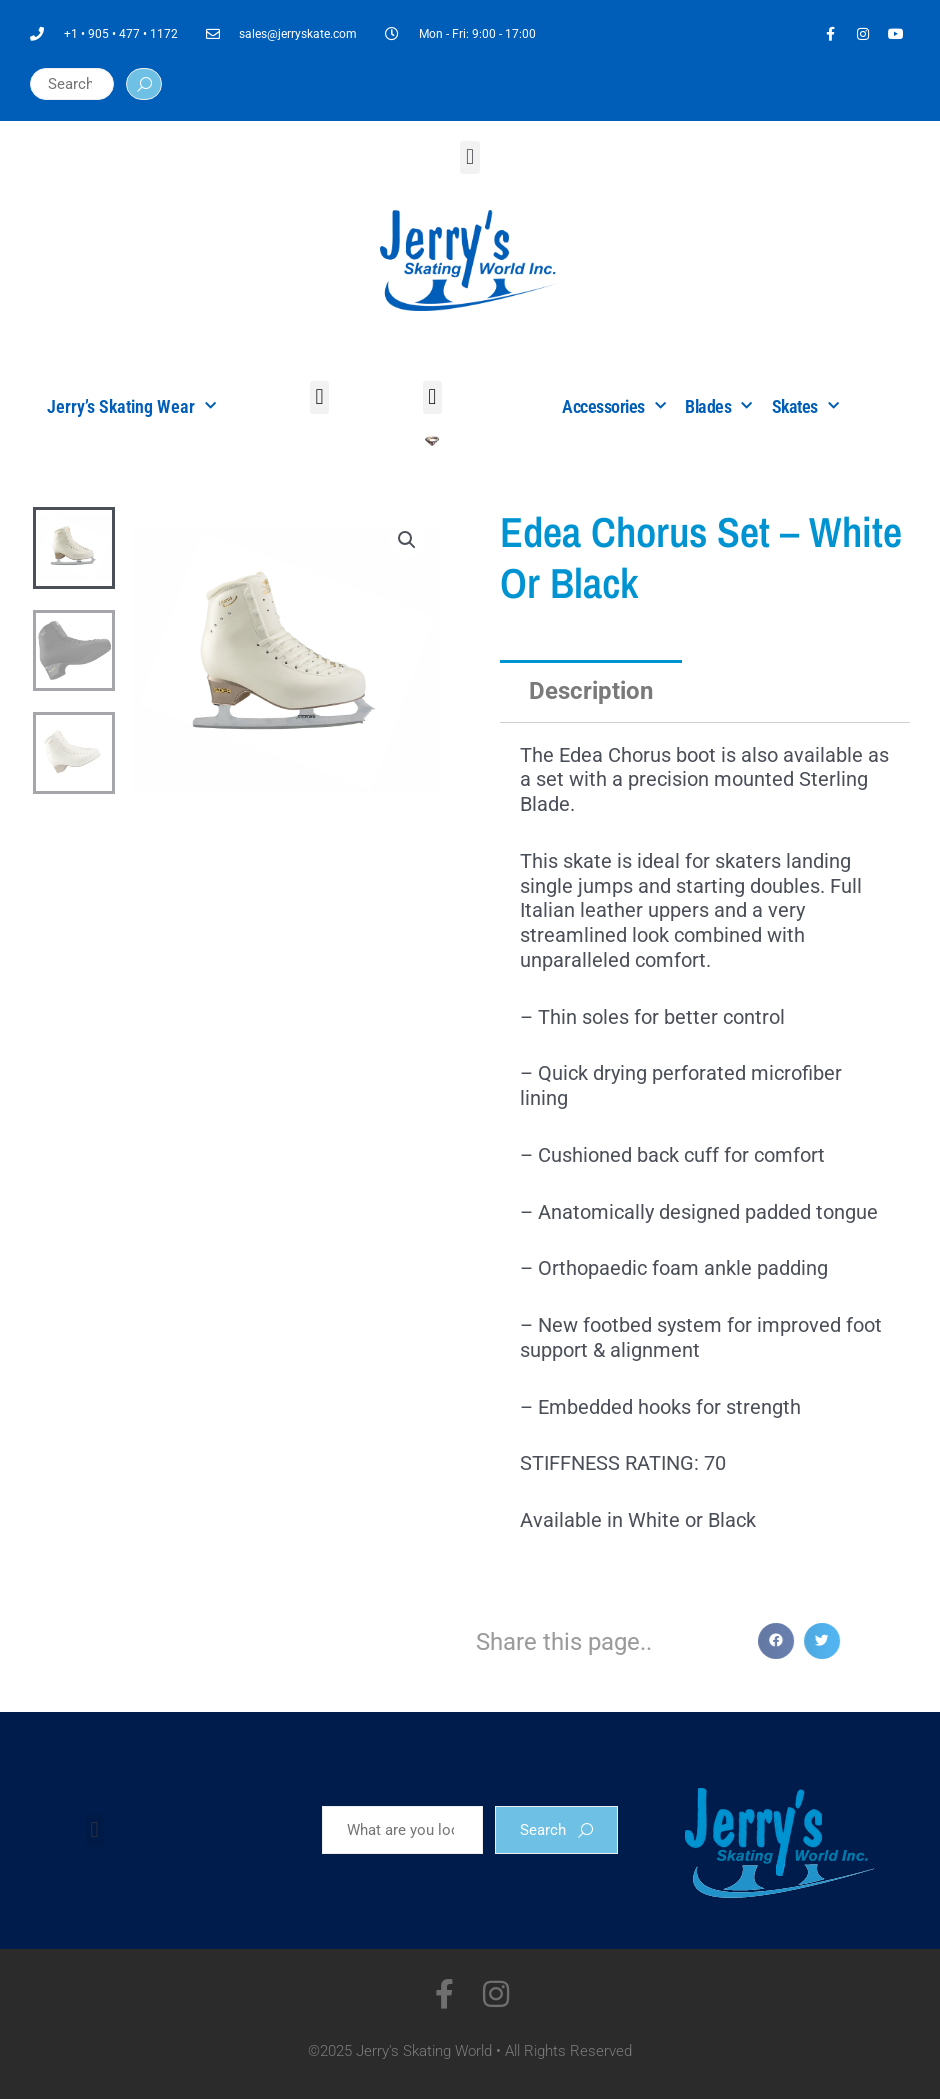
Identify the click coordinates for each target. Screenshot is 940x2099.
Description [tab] (591, 691)
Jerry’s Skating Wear (131, 406)
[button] (469, 157)
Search (556, 1830)
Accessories (613, 406)
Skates (805, 406)
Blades (718, 406)
